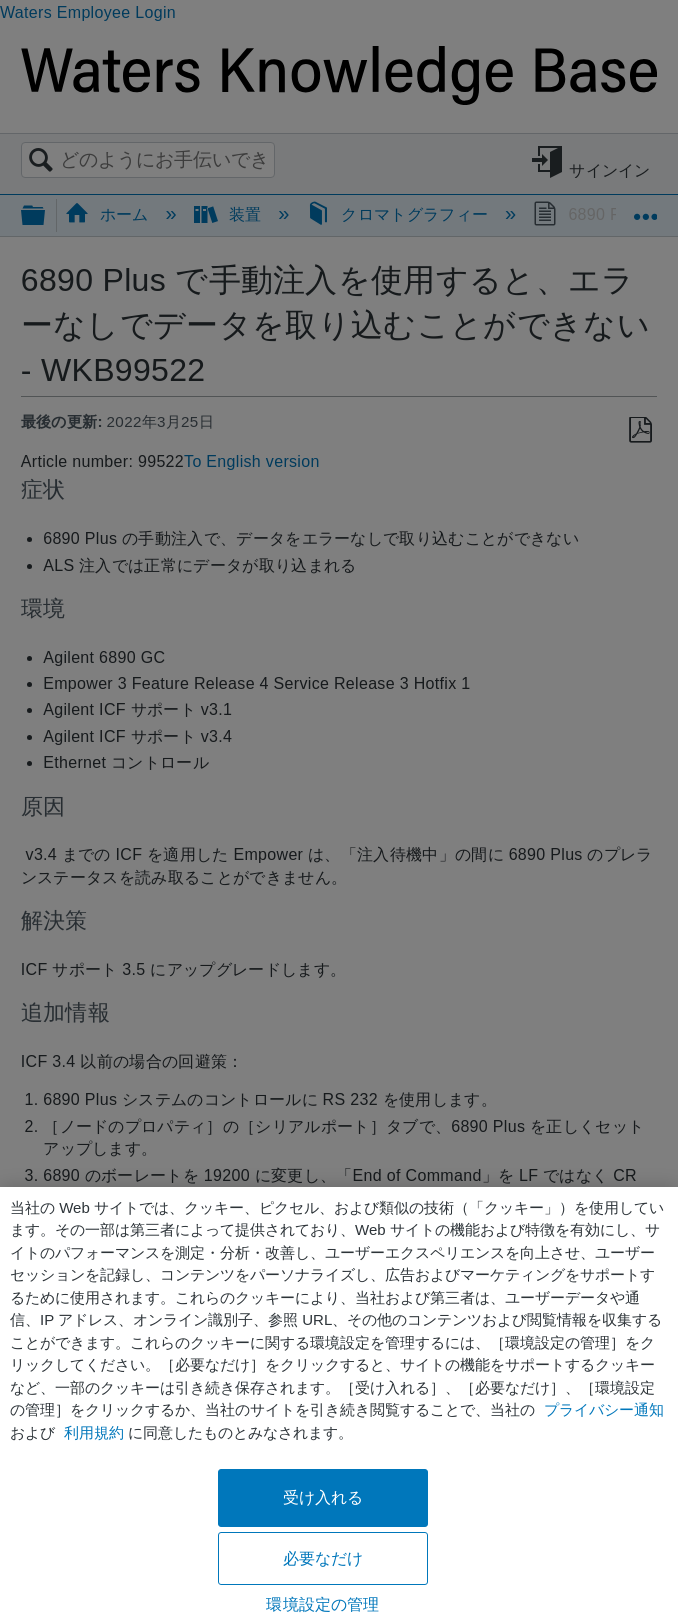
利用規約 (94, 1432)
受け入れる (323, 1497)
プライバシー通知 (604, 1409)
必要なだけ (323, 1558)
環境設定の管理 (322, 1604)
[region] (339, 1405)
